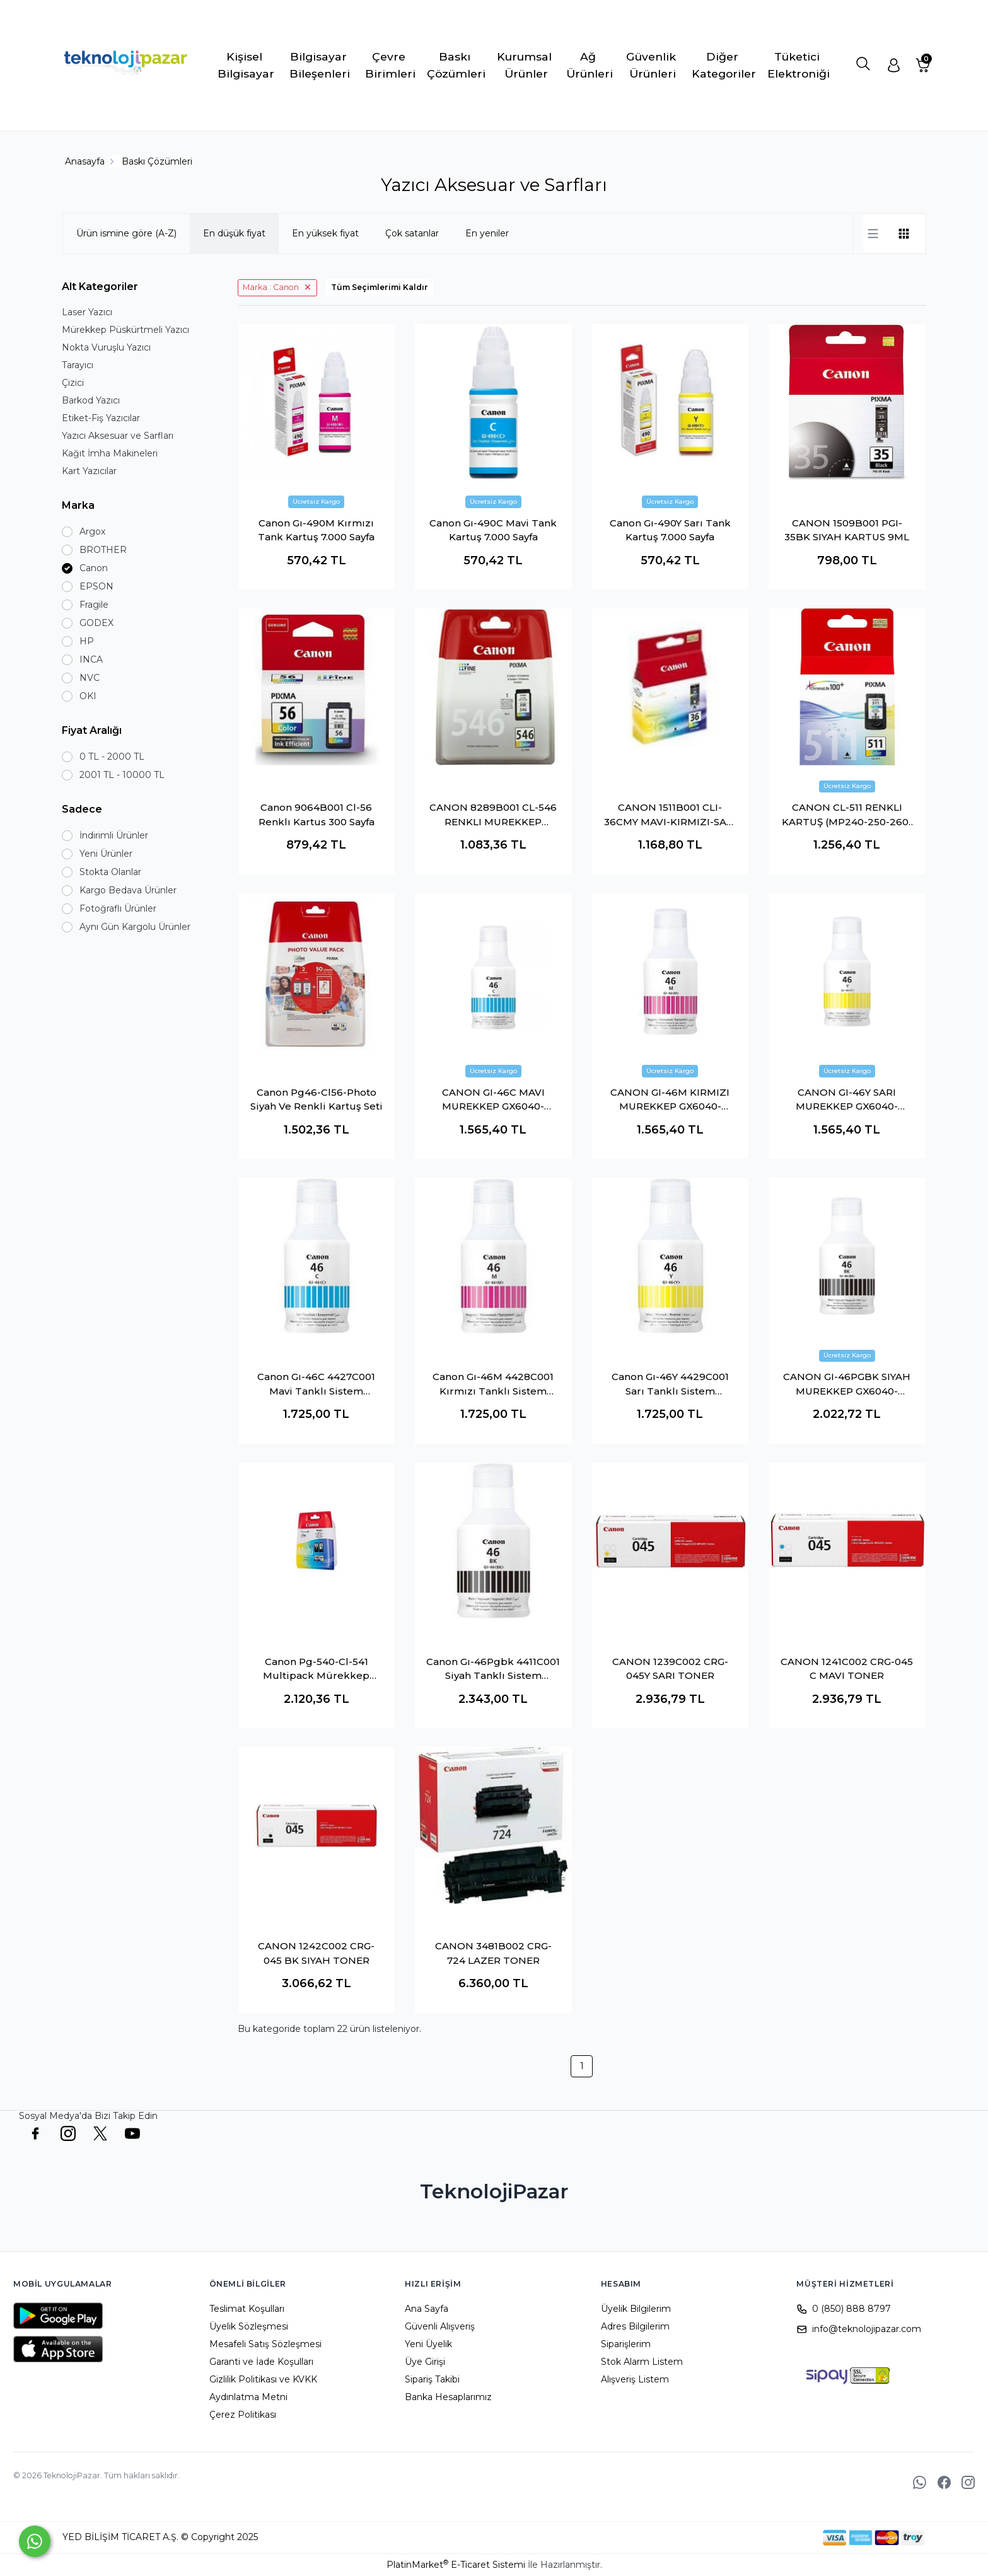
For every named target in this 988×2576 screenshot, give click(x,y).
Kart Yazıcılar (89, 471)
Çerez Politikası (242, 2414)
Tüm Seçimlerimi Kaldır (379, 287)
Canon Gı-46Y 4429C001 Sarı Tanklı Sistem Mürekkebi (670, 1384)
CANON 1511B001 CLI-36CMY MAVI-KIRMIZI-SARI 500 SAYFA (670, 815)
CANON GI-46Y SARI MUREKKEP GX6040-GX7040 (847, 1100)
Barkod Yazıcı (91, 400)
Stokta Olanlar (110, 872)
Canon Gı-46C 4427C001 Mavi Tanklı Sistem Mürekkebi (316, 1384)
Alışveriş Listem (635, 2379)
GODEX (96, 623)
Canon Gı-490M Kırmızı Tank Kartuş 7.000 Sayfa (316, 530)
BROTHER (103, 549)
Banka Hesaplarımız (448, 2397)
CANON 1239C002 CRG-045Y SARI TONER (670, 1669)
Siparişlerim (626, 2344)
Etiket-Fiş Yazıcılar (101, 418)
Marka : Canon (271, 287)
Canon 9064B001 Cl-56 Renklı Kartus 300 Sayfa (317, 814)
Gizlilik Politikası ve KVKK (263, 2379)
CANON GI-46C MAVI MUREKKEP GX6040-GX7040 (493, 1100)
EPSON (96, 586)
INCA (91, 659)
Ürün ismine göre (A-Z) (126, 233)
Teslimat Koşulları (246, 2308)
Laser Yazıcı (87, 312)
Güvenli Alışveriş (440, 2326)
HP (86, 641)
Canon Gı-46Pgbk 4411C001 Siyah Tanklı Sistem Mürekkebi (493, 1669)
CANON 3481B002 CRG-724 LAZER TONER (493, 1953)
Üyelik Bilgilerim (636, 2308)
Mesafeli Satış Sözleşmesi (265, 2344)
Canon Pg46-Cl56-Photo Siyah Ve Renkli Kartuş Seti (316, 1099)
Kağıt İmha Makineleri (110, 453)
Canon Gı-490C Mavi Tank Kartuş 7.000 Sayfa (493, 530)
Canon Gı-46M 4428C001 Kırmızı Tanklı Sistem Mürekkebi (493, 1384)
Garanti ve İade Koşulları (261, 2361)
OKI (87, 696)
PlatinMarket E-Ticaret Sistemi (455, 2564)
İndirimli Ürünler (113, 835)
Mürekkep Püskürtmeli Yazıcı (125, 329)
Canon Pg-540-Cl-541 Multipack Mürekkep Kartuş (316, 1669)
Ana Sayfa (426, 2308)
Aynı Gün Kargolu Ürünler (134, 926)
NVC (89, 677)
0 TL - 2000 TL (111, 756)
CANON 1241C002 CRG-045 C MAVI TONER (847, 1669)
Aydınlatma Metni (248, 2397)
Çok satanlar (412, 233)
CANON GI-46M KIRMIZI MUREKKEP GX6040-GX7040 (669, 1100)
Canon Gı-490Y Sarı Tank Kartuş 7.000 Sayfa (670, 530)
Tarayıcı (77, 365)
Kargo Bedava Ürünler (128, 890)
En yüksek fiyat (325, 233)
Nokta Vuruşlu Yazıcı (106, 347)
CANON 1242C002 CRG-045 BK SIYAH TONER (316, 1953)
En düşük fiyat (234, 233)
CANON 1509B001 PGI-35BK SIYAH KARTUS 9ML (846, 530)
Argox (92, 531)
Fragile (93, 604)
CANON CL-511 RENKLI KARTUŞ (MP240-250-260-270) (847, 815)
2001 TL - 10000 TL (122, 774)
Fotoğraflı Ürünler (117, 908)
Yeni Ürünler (105, 853)
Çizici (73, 382)
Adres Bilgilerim (635, 2326)
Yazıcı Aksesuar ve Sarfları (117, 435)
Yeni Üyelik (428, 2344)
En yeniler (487, 233)
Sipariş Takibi (432, 2379)
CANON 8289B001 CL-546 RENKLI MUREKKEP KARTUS (493, 815)
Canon (93, 568)
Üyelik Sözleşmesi (248, 2326)
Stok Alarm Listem (642, 2361)
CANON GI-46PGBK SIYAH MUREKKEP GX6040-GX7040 (846, 1384)
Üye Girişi (425, 2361)
